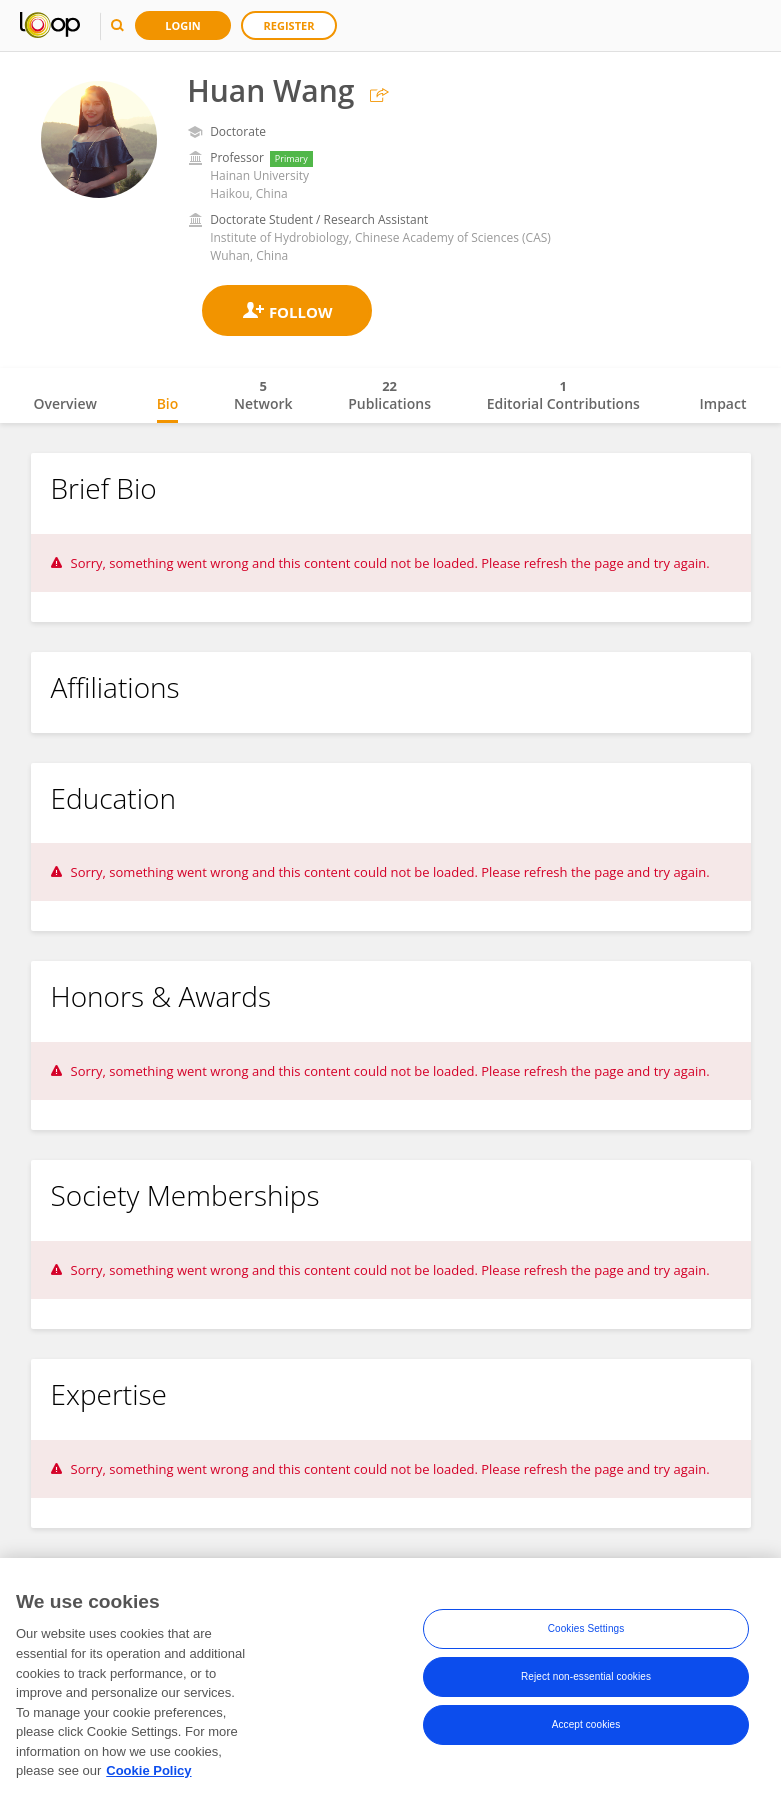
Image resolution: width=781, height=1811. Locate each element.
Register (289, 25)
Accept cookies (586, 1730)
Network (263, 395)
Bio (168, 403)
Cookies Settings (586, 1634)
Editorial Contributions (563, 395)
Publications (389, 395)
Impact (723, 403)
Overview (65, 403)
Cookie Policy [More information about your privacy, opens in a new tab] (148, 1776)
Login (183, 25)
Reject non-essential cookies (586, 1682)
